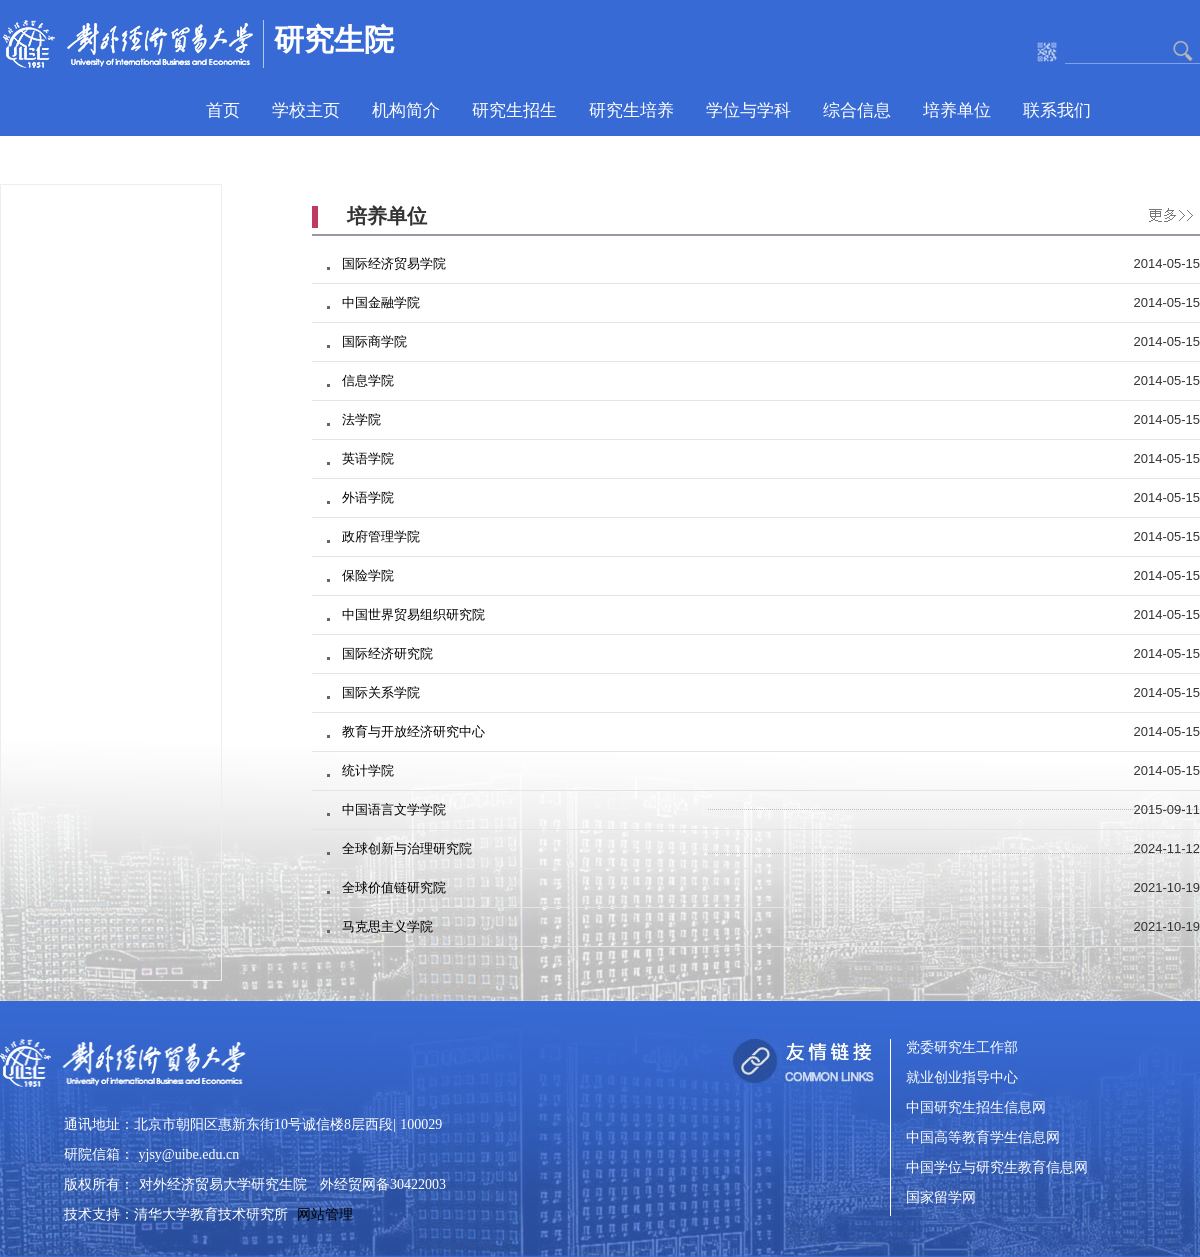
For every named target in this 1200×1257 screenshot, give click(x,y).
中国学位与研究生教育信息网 (997, 1168)
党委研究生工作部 (962, 1048)
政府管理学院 (381, 536)
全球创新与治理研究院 (407, 848)
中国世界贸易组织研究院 (413, 614)
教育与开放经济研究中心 (413, 731)
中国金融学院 (381, 302)
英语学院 (368, 458)
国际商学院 (374, 341)
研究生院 (334, 39)
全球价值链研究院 (394, 887)
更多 (1165, 212)
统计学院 (368, 770)
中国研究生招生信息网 (976, 1108)
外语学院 (368, 497)
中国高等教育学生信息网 (983, 1138)
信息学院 (368, 380)
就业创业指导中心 (962, 1078)
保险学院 (368, 575)
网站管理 (325, 1214)
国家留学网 (941, 1198)
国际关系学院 (381, 692)
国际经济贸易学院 (394, 263)
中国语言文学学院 (394, 809)
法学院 (361, 419)
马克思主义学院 (387, 926)
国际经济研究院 (387, 653)
